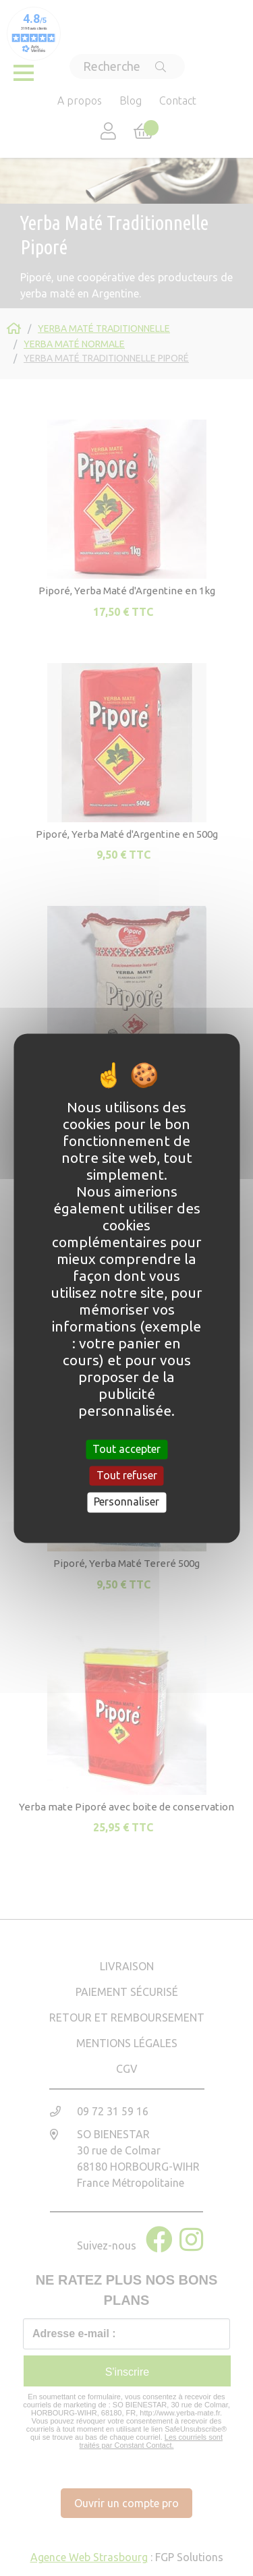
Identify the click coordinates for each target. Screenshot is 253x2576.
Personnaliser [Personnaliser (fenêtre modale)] (126, 1502)
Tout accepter (126, 1449)
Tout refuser (126, 1476)
